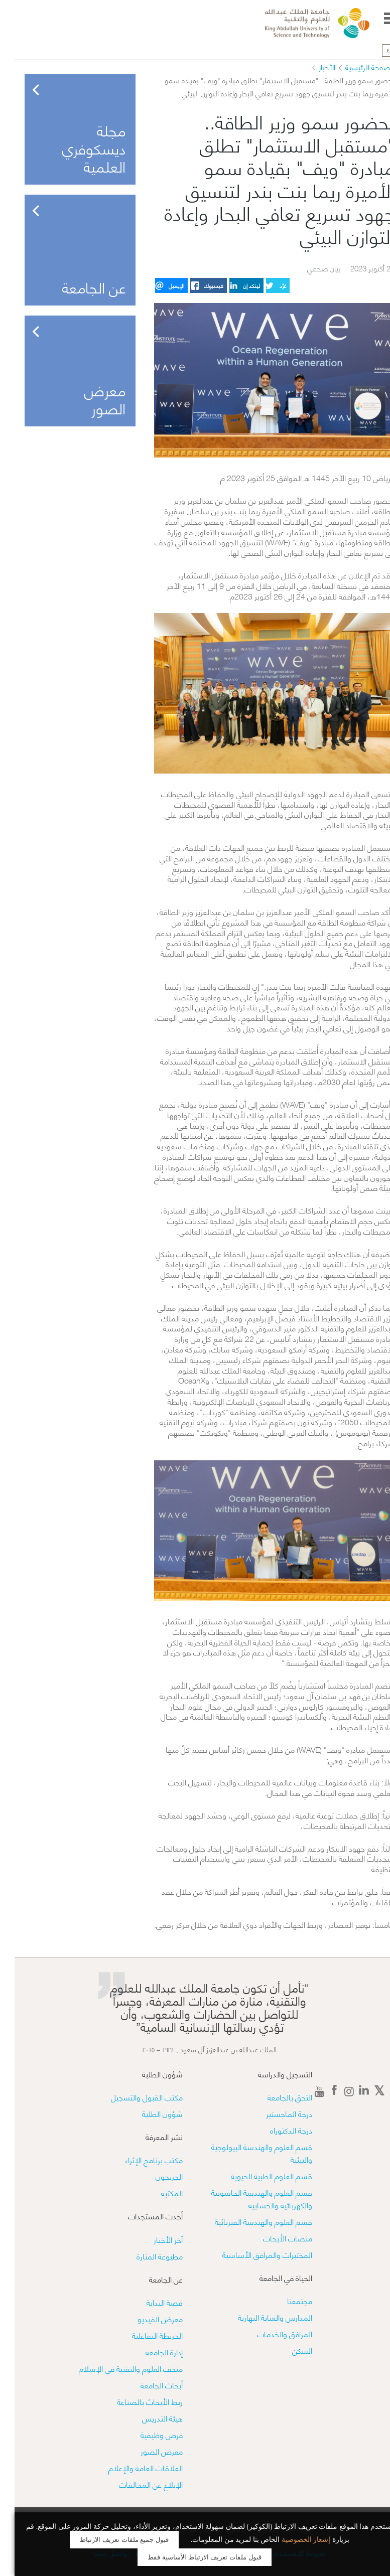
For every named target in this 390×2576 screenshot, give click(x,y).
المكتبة (157, 2192)
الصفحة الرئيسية (355, 66)
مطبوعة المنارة (145, 2255)
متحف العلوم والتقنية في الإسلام (116, 2368)
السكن (288, 2350)
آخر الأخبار (153, 2239)
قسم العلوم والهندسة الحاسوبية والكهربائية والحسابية (247, 2198)
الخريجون (154, 2176)
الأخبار (312, 66)
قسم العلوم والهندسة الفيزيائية (249, 2221)
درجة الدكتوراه (276, 2130)
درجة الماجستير (274, 2113)
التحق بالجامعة (275, 2096)
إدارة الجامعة (149, 2351)
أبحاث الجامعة (147, 2384)
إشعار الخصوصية (291, 2539)
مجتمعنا (285, 2300)
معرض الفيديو (145, 2318)
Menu (375, 18)
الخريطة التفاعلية (142, 2335)
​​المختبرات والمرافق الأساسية (253, 2254)
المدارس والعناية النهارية (260, 2317)
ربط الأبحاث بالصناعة (135, 2401)
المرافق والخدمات (270, 2333)
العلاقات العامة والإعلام (131, 2467)
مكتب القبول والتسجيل (132, 2096)
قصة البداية (150, 2302)
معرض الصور (147, 2451)
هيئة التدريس (147, 2417)
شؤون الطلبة (147, 2113)
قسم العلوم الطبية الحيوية (257, 2175)
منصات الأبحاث (273, 2237)
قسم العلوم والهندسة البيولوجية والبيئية (247, 2152)
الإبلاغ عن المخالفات (136, 2484)
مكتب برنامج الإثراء (139, 2159)
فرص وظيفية (147, 2434)
